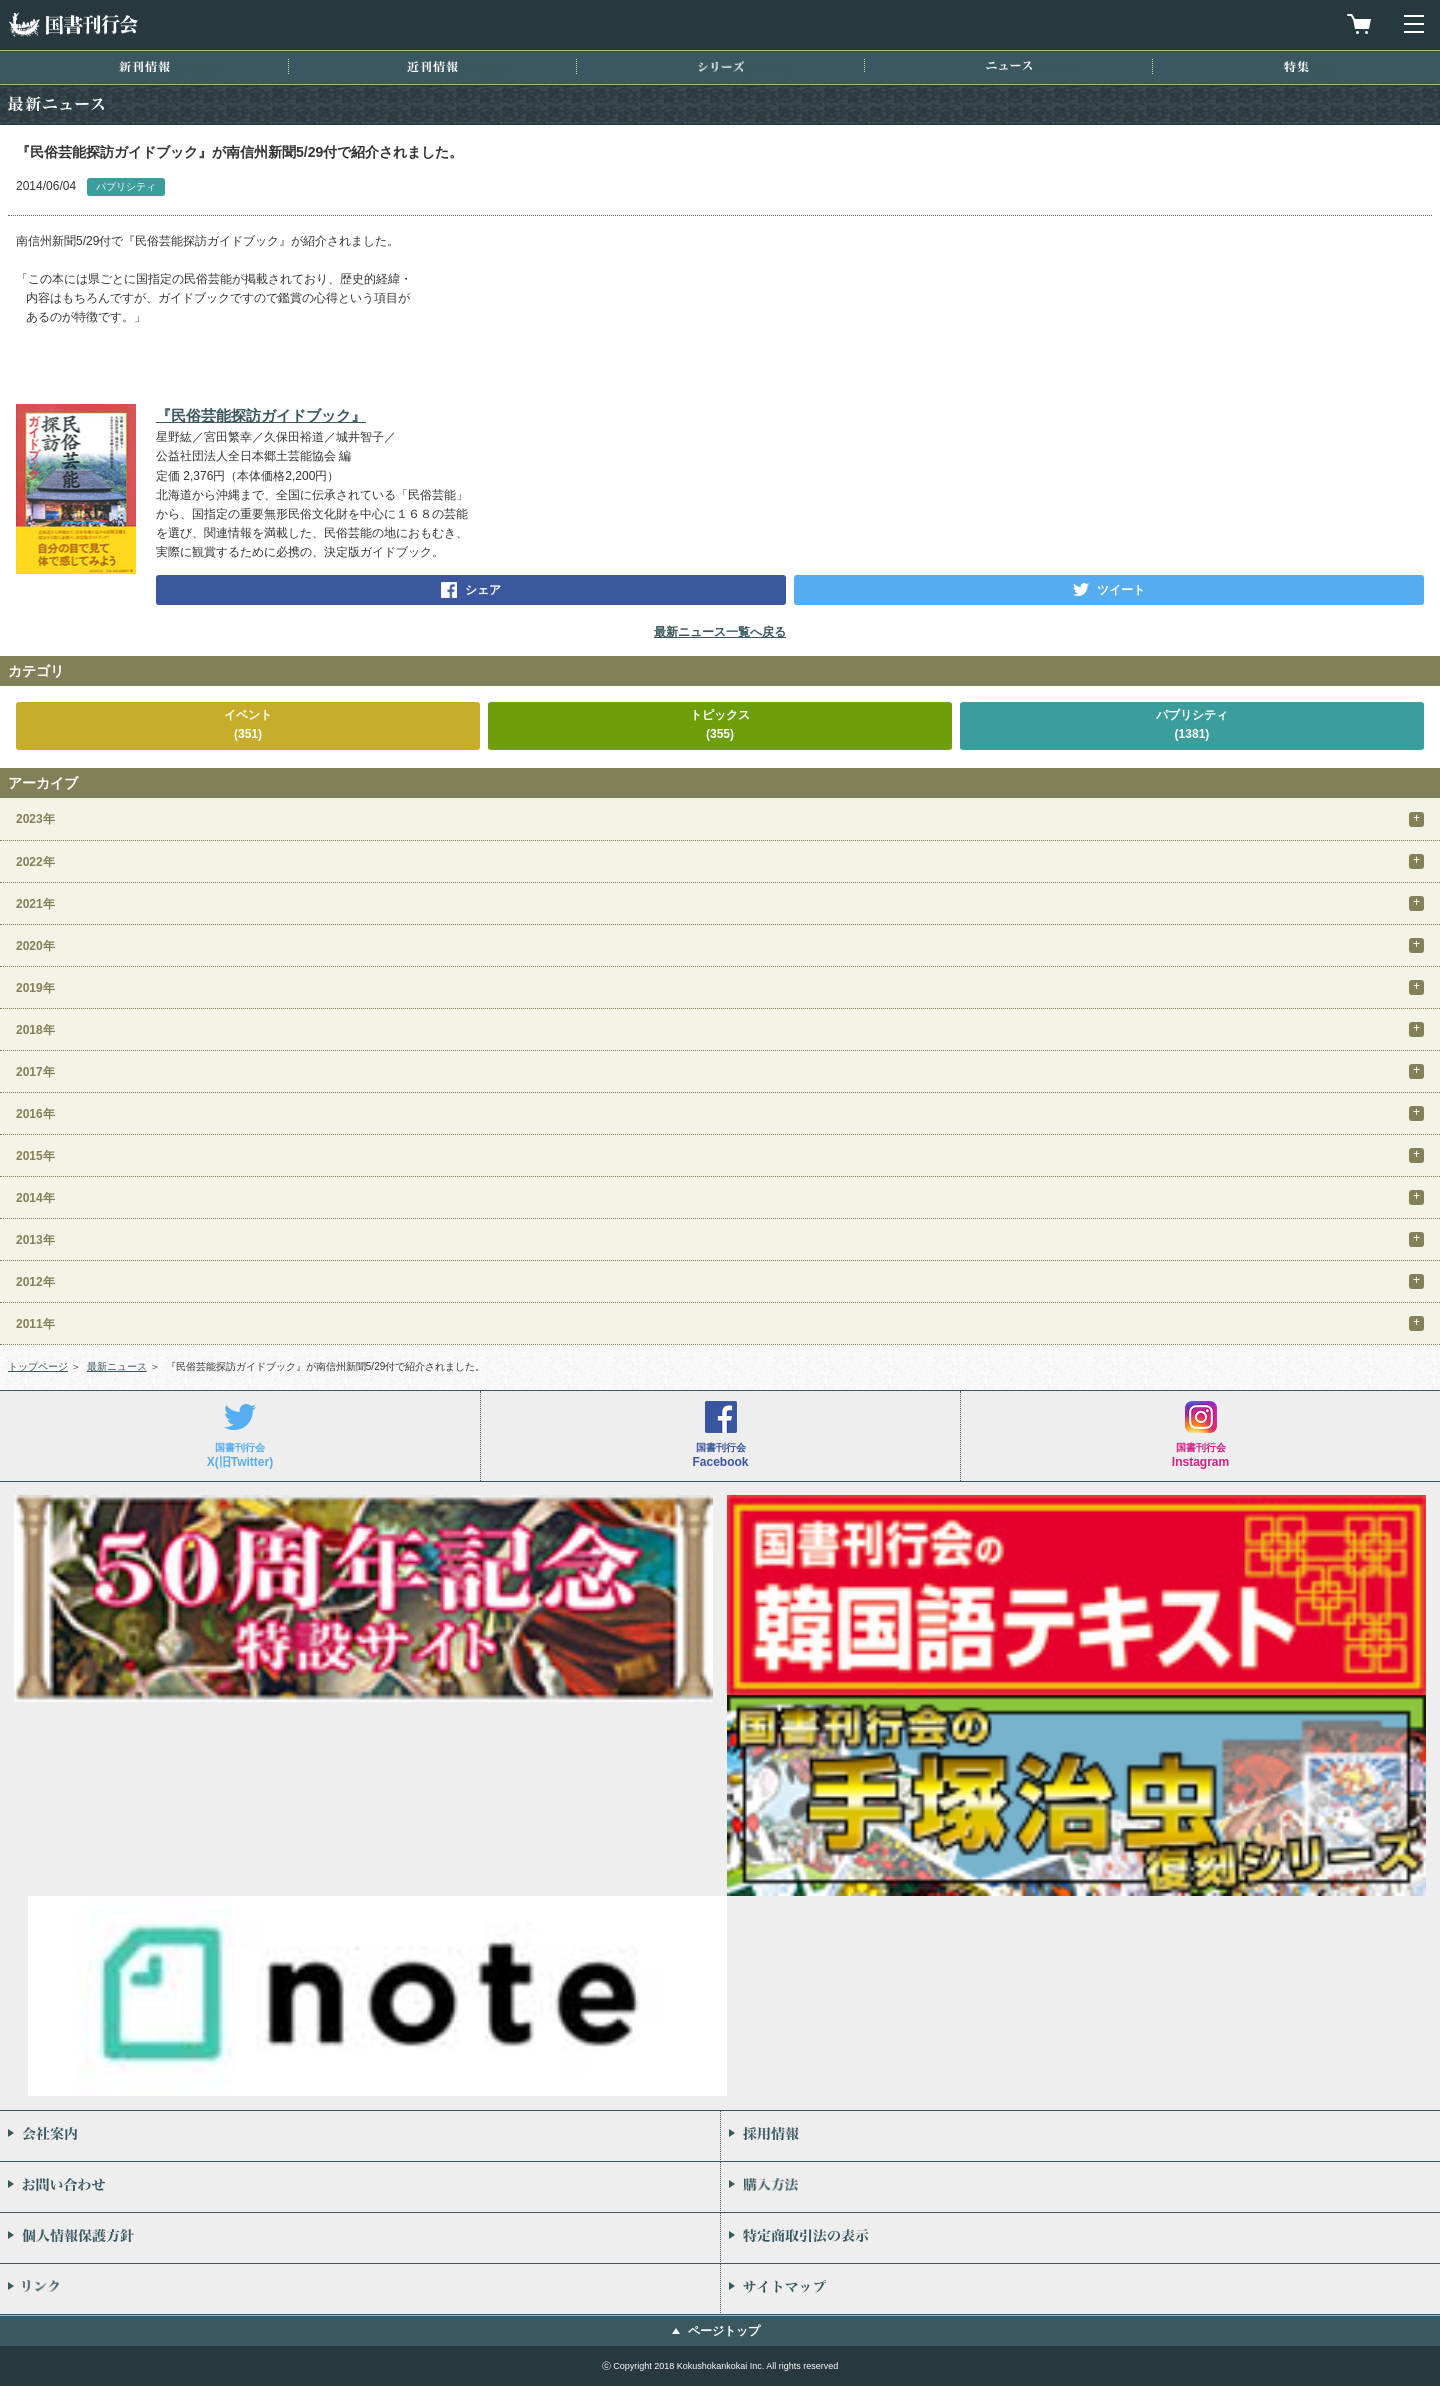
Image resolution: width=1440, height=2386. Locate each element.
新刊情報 (144, 66)
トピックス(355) (720, 724)
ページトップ (724, 2331)
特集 (1296, 66)
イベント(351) (248, 724)
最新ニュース (117, 1366)
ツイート (1121, 590)
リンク (360, 2289)
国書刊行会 (73, 24)
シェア (483, 590)
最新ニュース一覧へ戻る (720, 632)
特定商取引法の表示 (1080, 2238)
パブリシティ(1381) (1192, 724)
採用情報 (1080, 2136)
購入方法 (1080, 2187)
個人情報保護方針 (360, 2238)
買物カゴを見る (1359, 24)
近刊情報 (432, 66)
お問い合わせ (360, 2187)
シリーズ (721, 66)
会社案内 (360, 2136)
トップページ (38, 1366)
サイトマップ (1080, 2289)
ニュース (1009, 65)
